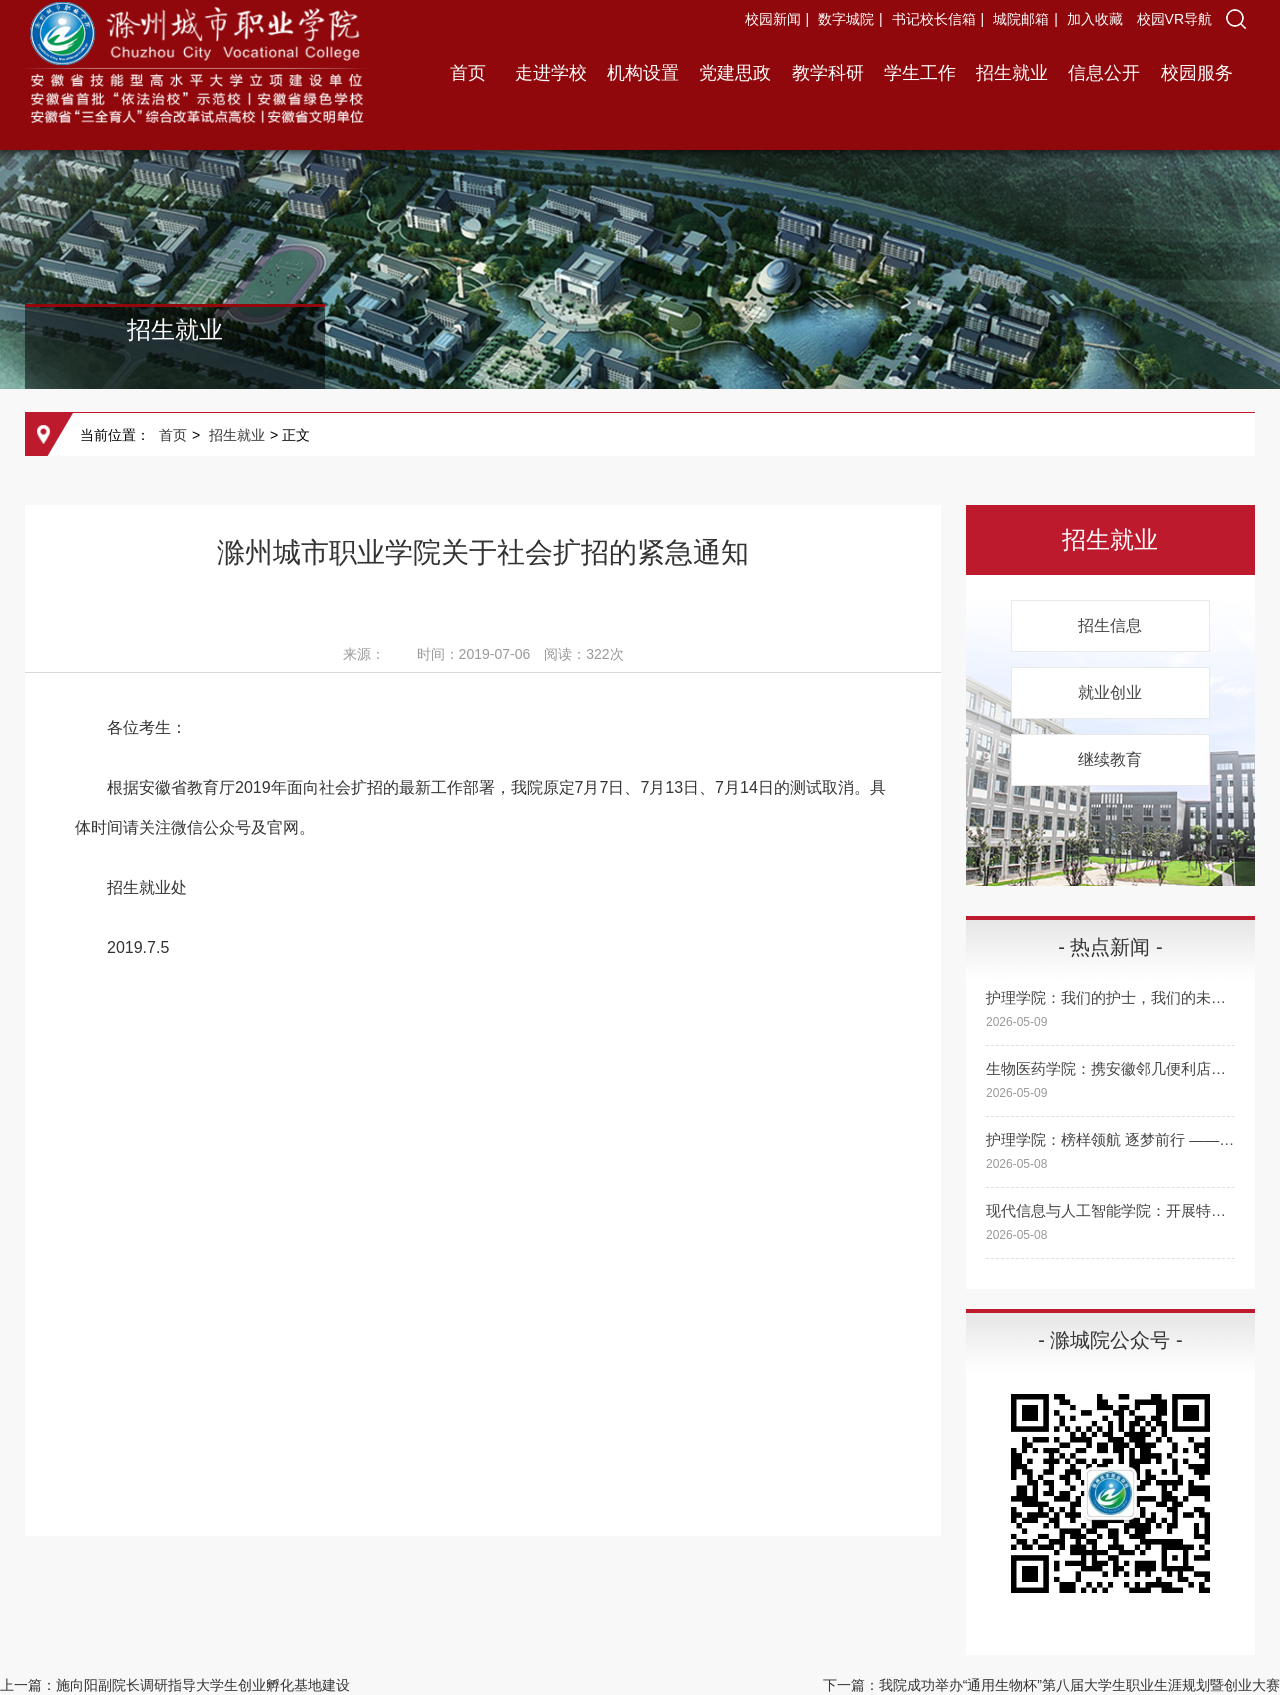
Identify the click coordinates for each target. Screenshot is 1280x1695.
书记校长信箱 (934, 19)
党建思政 (735, 73)
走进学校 (551, 73)
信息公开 (1104, 73)
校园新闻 (773, 19)
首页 (468, 73)
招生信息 (1110, 625)
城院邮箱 (1021, 19)
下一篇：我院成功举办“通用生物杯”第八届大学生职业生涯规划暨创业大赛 (1051, 1685)
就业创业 (1110, 692)
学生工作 (920, 73)
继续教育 (1110, 759)
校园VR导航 (1174, 19)
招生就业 (1012, 73)
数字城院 (846, 19)
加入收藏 (1097, 19)
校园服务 (1197, 73)
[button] (1236, 19)
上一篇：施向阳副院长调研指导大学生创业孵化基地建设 (175, 1685)
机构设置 (643, 73)
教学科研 (828, 73)
